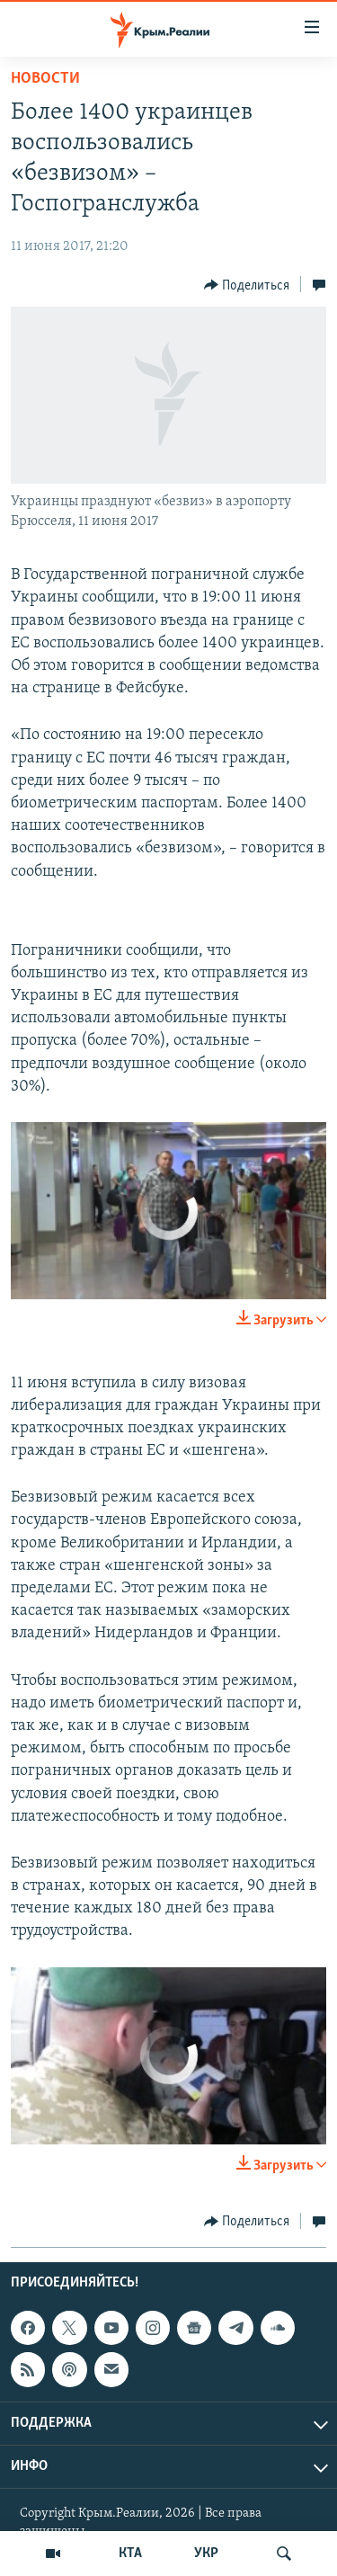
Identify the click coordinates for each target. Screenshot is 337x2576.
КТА (130, 2553)
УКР (206, 2553)
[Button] (247, 285)
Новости (45, 78)
